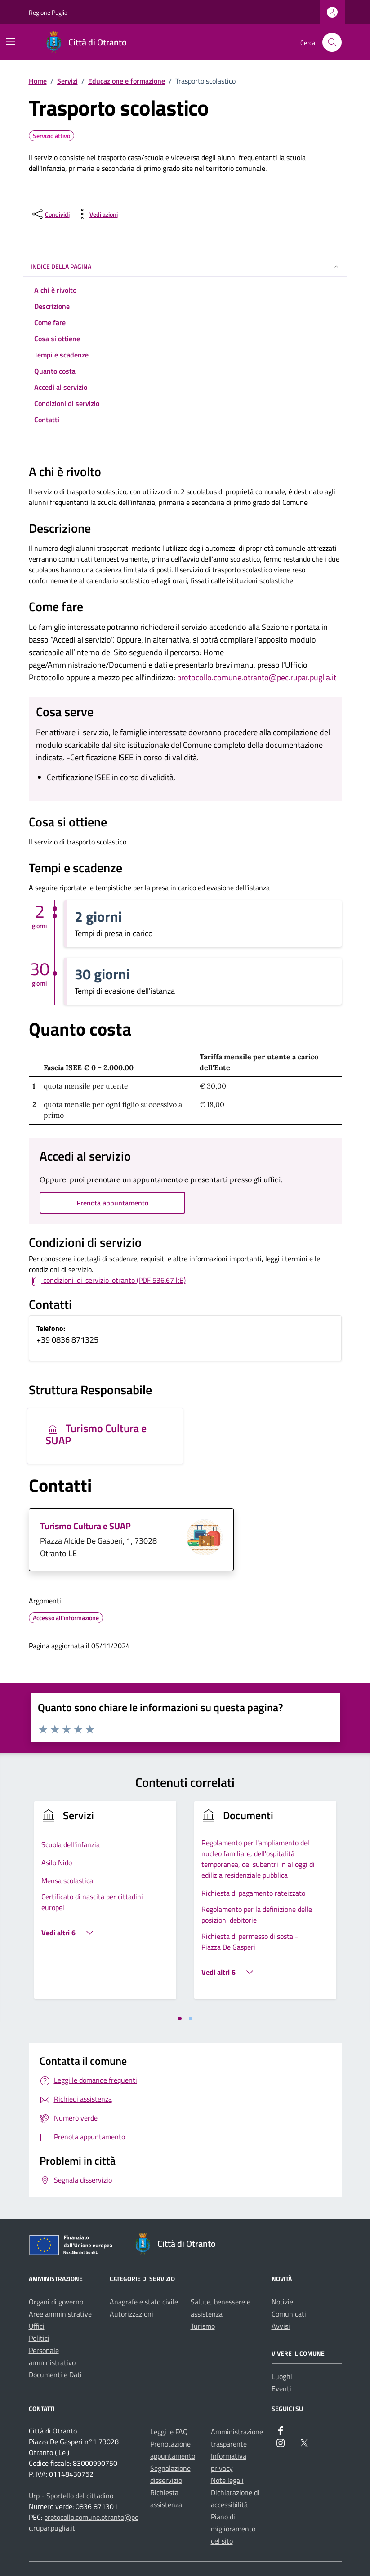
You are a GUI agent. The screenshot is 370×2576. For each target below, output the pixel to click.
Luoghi (282, 2376)
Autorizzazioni (131, 2313)
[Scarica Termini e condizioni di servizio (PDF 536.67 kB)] (107, 1280)
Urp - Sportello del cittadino (71, 2495)
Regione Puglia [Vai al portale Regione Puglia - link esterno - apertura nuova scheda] (48, 12)
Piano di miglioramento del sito (233, 2528)
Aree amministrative (60, 2313)
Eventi (281, 2388)
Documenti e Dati (55, 2374)
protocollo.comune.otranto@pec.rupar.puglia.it (256, 677)
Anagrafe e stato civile (144, 2301)
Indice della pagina (185, 266)
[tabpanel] (105, 1905)
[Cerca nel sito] (332, 42)
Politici (39, 2338)
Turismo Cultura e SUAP (96, 1434)
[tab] (180, 2018)
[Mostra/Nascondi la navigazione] (10, 41)
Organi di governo (56, 2301)
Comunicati (289, 2313)
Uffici (37, 2326)
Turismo (203, 2326)
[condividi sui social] (50, 214)
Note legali (227, 2480)
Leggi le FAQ (169, 2431)
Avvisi (281, 2326)
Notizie (282, 2301)
